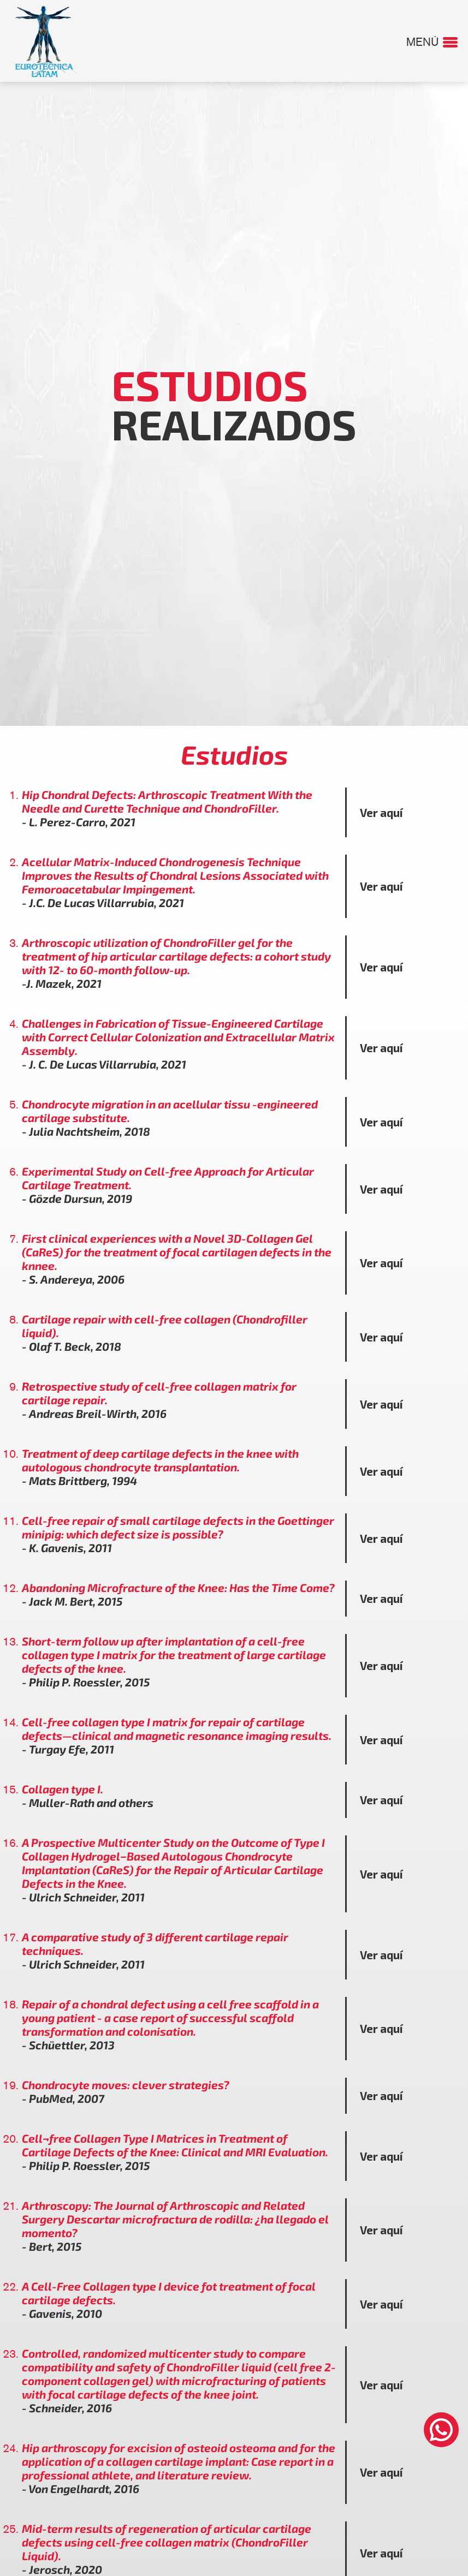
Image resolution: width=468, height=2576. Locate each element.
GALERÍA (282, 20)
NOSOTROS (114, 20)
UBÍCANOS (336, 20)
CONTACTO (396, 20)
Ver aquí (381, 812)
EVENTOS (229, 20)
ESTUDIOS (173, 20)
